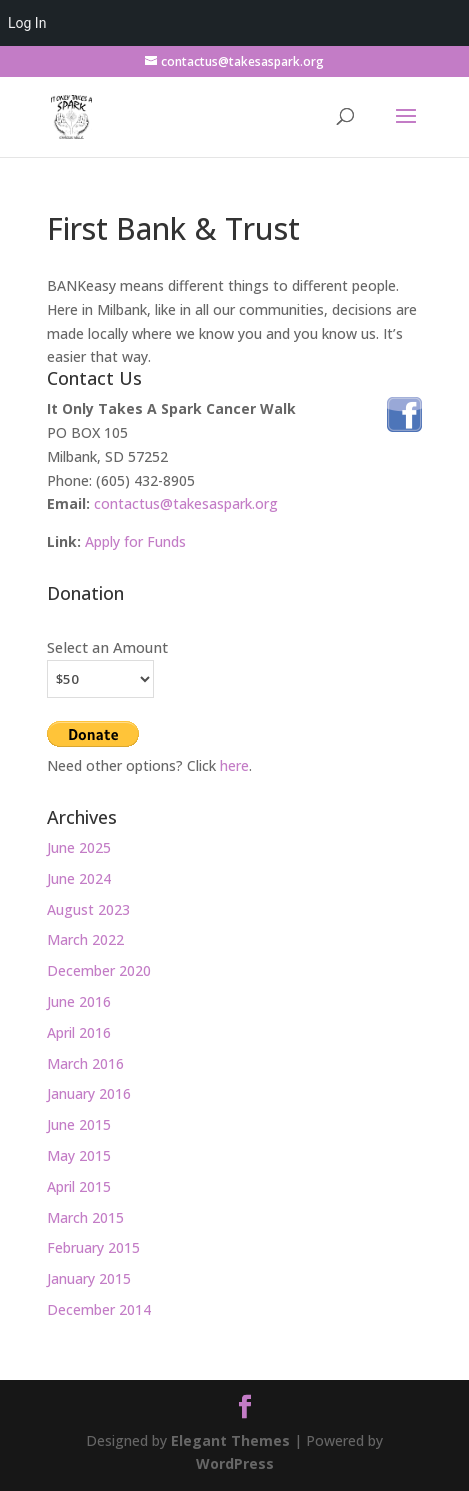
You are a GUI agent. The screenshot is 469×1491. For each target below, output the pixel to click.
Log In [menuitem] (27, 23)
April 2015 (79, 1186)
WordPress (235, 1463)
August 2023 (88, 909)
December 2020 (99, 970)
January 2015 (89, 1278)
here (234, 765)
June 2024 (79, 878)
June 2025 (79, 847)
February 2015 (93, 1247)
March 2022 (85, 939)
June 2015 (79, 1124)
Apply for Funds (135, 541)
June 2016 (79, 1001)
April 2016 (79, 1032)
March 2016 (85, 1063)
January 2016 (89, 1093)
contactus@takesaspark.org (186, 503)
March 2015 (85, 1217)
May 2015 (79, 1155)
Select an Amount (107, 647)
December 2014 (99, 1309)
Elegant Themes (230, 1440)
